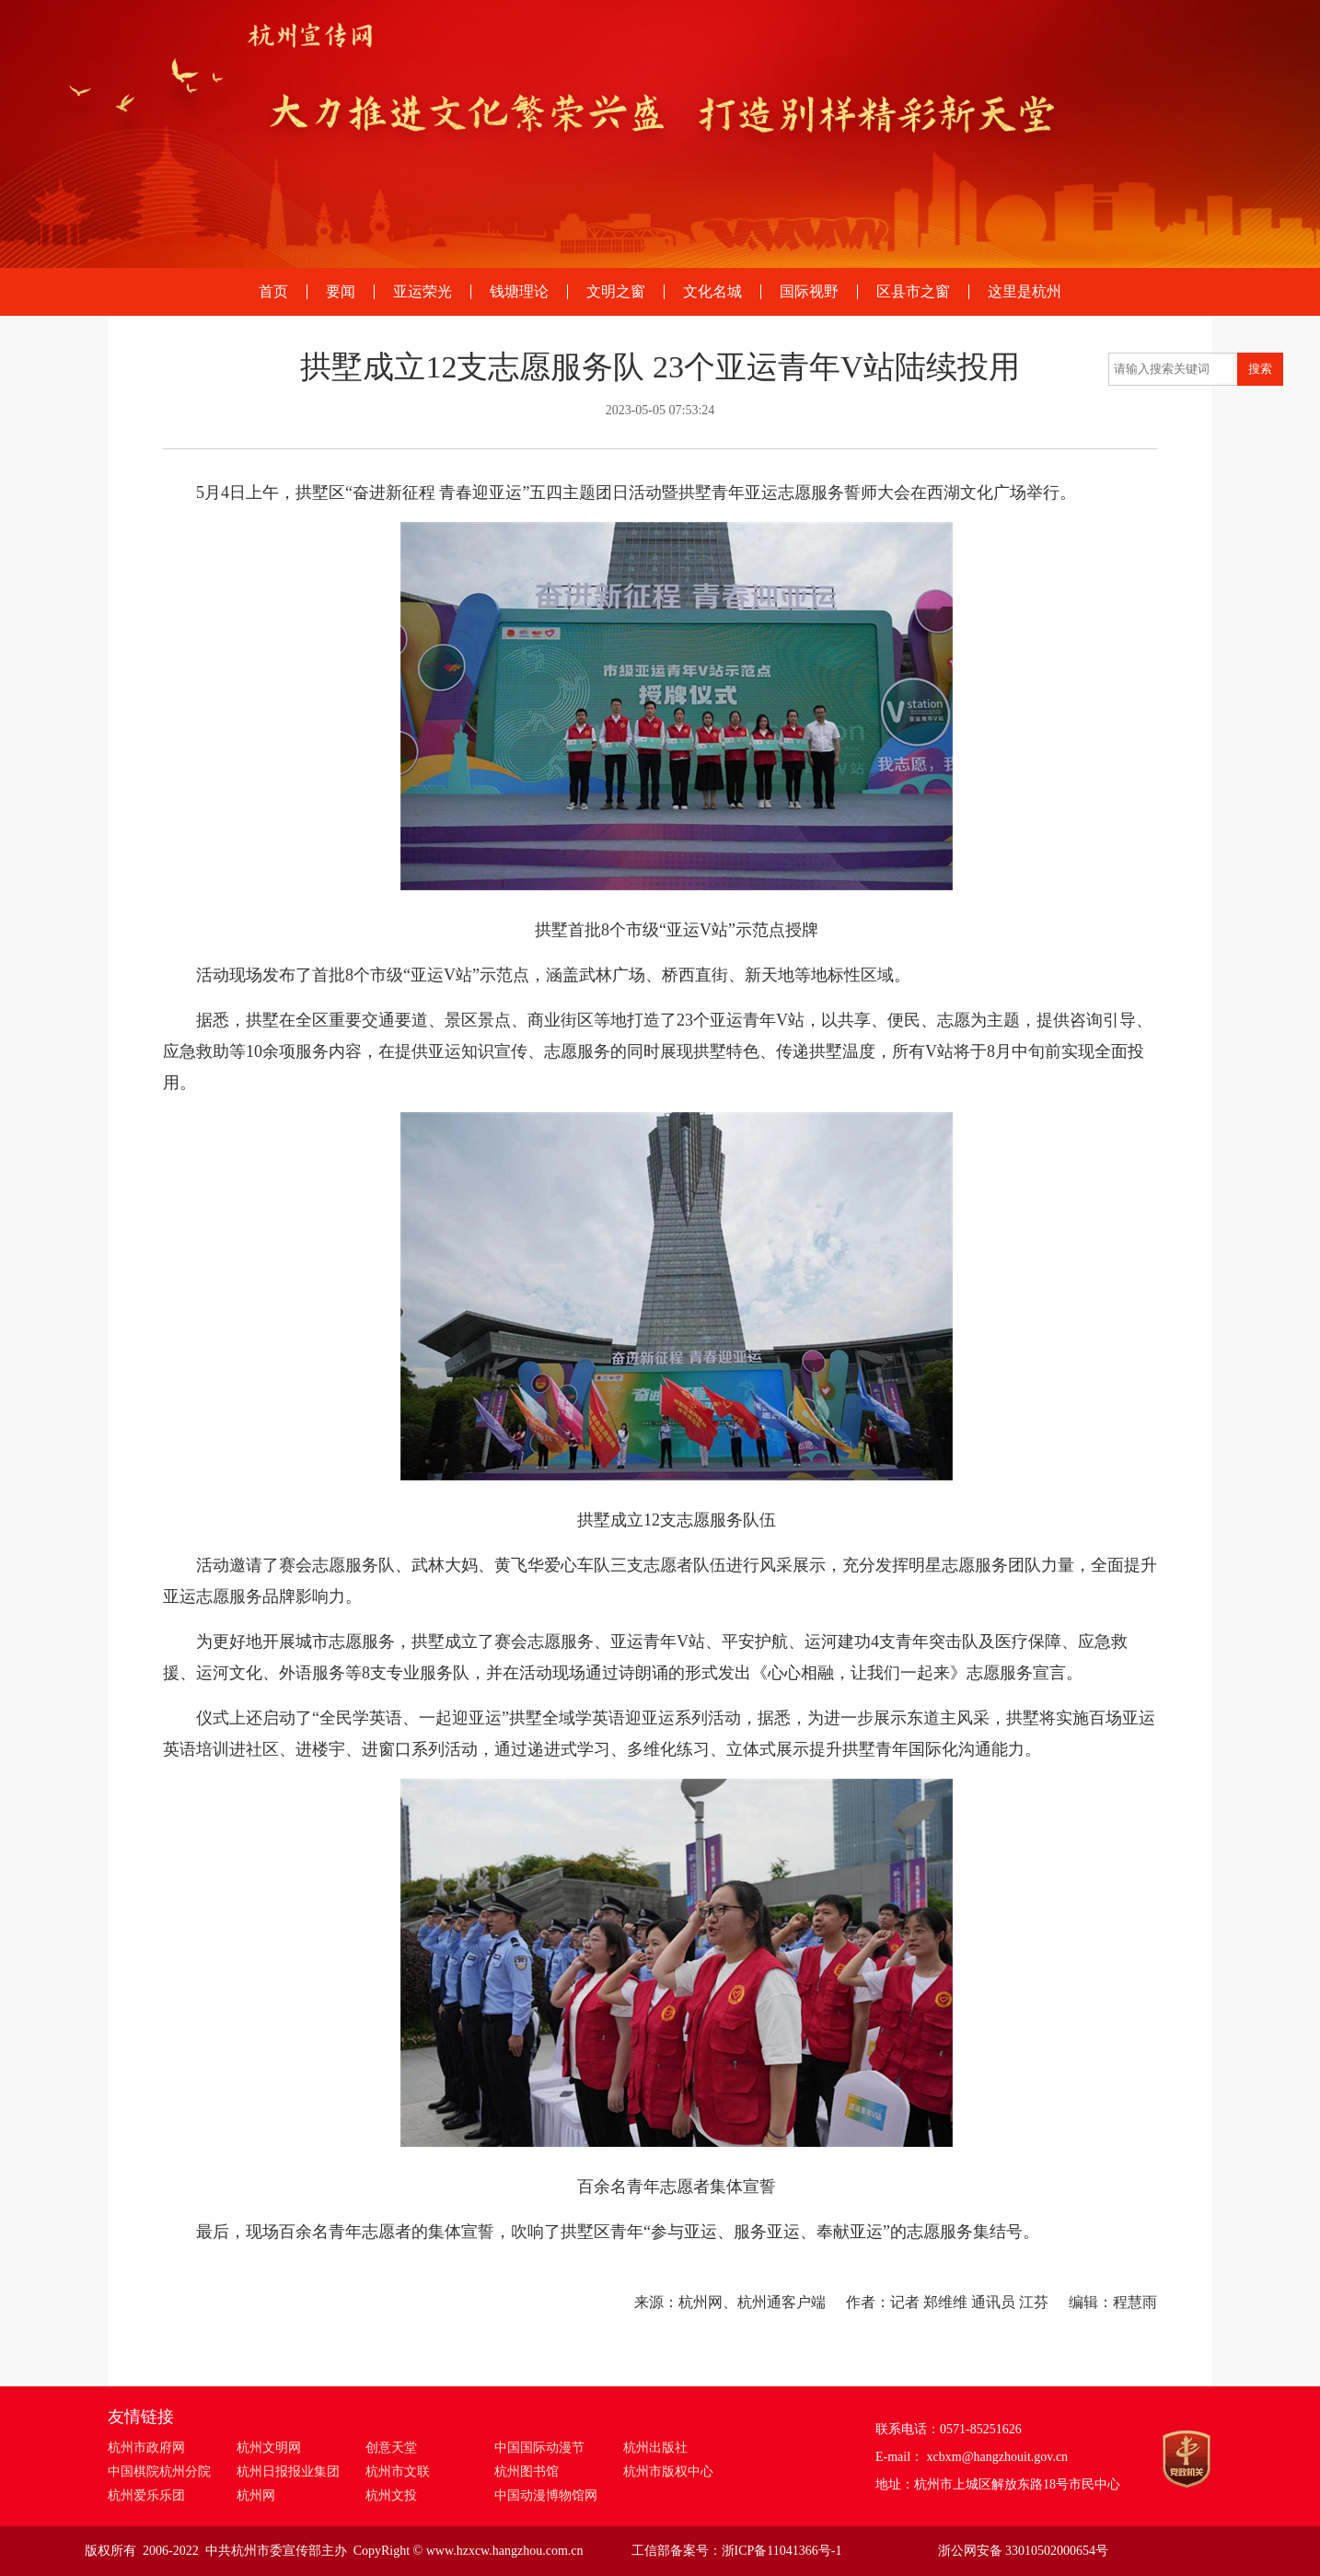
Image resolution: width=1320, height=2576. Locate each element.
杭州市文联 (397, 2471)
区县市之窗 (913, 291)
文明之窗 (615, 291)
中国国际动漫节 (539, 2447)
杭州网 (256, 2495)
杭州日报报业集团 (288, 2471)
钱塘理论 (519, 291)
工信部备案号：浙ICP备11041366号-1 (736, 2551)
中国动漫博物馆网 (545, 2495)
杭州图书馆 (526, 2471)
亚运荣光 (422, 291)
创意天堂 (391, 2447)
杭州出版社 (655, 2447)
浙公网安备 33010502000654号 (1023, 2551)
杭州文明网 (269, 2447)
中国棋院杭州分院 (159, 2471)
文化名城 (712, 291)
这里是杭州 (1024, 291)
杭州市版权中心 (668, 2471)
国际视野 (809, 291)
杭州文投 (391, 2495)
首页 (273, 291)
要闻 (340, 291)
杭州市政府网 (146, 2447)
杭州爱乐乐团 (146, 2495)
